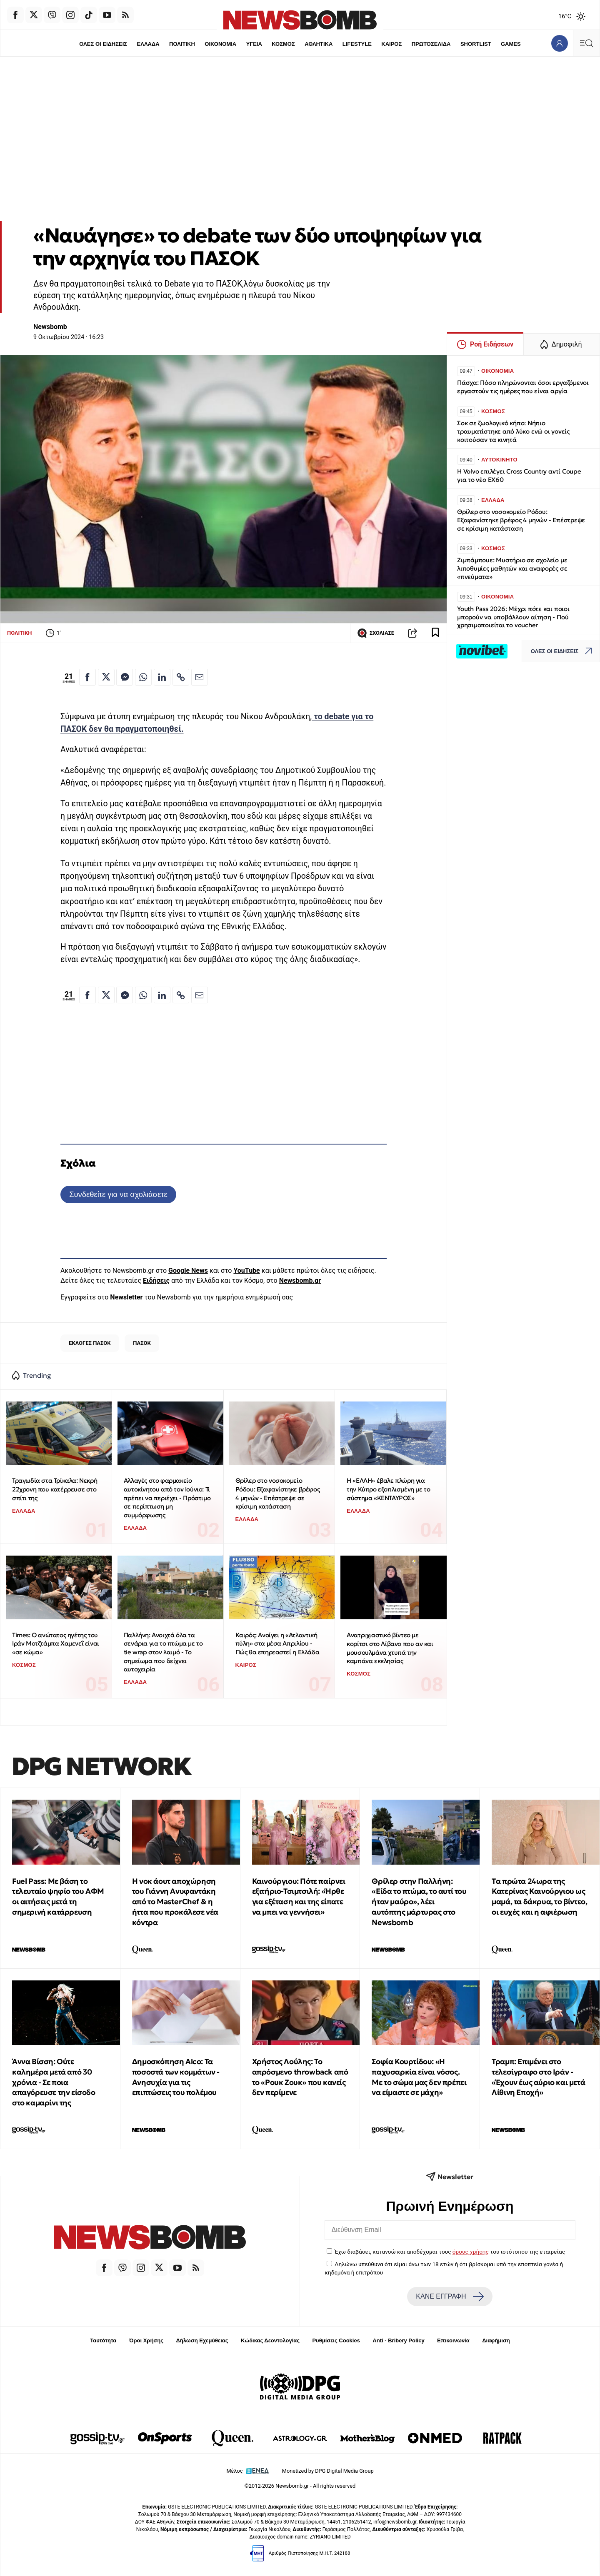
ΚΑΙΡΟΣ (391, 44)
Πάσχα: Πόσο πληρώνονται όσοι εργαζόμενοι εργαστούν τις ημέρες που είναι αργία (523, 387)
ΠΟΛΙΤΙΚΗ (182, 44)
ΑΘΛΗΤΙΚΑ (318, 44)
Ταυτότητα (103, 2340)
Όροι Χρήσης (146, 2340)
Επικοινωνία (453, 2340)
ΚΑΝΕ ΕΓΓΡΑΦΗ (449, 2296)
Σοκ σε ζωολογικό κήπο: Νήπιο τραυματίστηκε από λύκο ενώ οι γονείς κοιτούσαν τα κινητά (513, 431)
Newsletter (126, 1297)
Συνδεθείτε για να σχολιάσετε (118, 1194)
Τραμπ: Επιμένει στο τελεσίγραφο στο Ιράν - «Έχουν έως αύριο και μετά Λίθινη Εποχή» (538, 2077)
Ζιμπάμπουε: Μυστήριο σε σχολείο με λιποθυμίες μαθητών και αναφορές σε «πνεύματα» (512, 568)
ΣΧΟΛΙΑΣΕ (375, 633)
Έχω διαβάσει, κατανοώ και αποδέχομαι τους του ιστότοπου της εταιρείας (450, 2251)
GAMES (511, 44)
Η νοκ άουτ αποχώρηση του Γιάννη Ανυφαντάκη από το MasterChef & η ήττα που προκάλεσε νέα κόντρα (175, 1901)
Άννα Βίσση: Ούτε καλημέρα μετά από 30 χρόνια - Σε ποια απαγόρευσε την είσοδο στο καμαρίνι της (53, 2082)
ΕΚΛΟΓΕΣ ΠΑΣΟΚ (89, 1343)
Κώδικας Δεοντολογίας (270, 2340)
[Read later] (435, 633)
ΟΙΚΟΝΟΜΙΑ (220, 44)
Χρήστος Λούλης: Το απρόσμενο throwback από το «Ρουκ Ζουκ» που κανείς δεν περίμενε (300, 2077)
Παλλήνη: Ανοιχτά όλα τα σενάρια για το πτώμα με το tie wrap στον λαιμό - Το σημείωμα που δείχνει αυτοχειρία (163, 1652)
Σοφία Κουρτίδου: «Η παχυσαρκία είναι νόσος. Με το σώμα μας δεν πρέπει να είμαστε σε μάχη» (419, 2077)
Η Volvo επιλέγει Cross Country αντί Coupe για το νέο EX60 (519, 475)
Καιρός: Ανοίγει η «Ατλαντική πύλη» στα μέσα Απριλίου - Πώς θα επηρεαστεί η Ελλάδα (277, 1643)
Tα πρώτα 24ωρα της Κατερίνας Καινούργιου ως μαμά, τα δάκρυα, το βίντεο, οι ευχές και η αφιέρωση (539, 1896)
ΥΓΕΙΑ (254, 44)
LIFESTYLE (357, 44)
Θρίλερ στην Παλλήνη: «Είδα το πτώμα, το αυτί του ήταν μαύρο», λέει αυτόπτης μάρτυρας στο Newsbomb (419, 1901)
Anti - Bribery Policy (398, 2340)
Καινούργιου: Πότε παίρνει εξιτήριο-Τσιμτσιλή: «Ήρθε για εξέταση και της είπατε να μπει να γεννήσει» (298, 1896)
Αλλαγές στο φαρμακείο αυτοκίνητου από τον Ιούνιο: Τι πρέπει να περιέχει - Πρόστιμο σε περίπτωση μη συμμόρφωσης (167, 1497)
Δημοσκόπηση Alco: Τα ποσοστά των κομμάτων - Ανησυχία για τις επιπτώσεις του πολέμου (176, 2077)
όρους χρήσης (470, 2251)
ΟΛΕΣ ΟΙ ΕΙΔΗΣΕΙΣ (103, 44)
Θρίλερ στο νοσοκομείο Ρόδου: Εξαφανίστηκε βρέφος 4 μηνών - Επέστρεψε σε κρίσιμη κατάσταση (277, 1493)
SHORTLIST (475, 44)
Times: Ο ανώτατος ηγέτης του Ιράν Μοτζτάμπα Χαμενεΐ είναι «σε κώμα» (55, 1643)
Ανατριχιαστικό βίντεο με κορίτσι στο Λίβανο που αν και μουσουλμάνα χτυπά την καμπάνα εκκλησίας (390, 1648)
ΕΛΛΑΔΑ (148, 44)
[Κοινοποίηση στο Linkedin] (162, 677)
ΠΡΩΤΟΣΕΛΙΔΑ (431, 44)
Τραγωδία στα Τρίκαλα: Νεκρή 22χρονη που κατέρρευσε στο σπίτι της (54, 1488)
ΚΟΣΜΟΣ (283, 44)
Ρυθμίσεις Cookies (336, 2340)
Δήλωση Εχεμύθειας (202, 2340)
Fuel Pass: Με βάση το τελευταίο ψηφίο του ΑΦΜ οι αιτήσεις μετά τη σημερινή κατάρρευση (58, 1896)
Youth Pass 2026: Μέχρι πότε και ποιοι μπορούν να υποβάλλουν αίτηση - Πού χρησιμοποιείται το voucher (513, 617)
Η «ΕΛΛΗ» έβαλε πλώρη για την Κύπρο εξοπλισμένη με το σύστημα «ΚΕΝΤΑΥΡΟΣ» (388, 1488)
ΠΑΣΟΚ (141, 1343)
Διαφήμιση (496, 2340)
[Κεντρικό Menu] (586, 43)
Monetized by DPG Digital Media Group (328, 2471)
